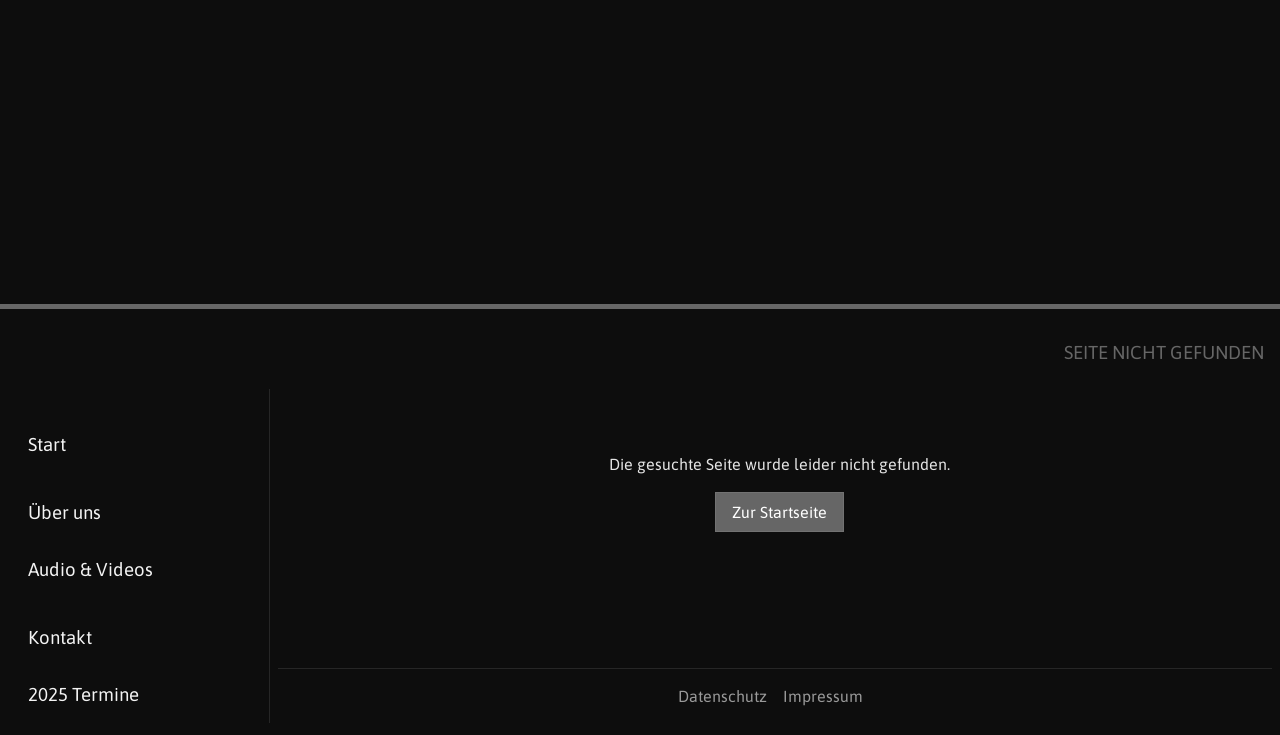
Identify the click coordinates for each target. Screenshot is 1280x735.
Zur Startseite (779, 512)
